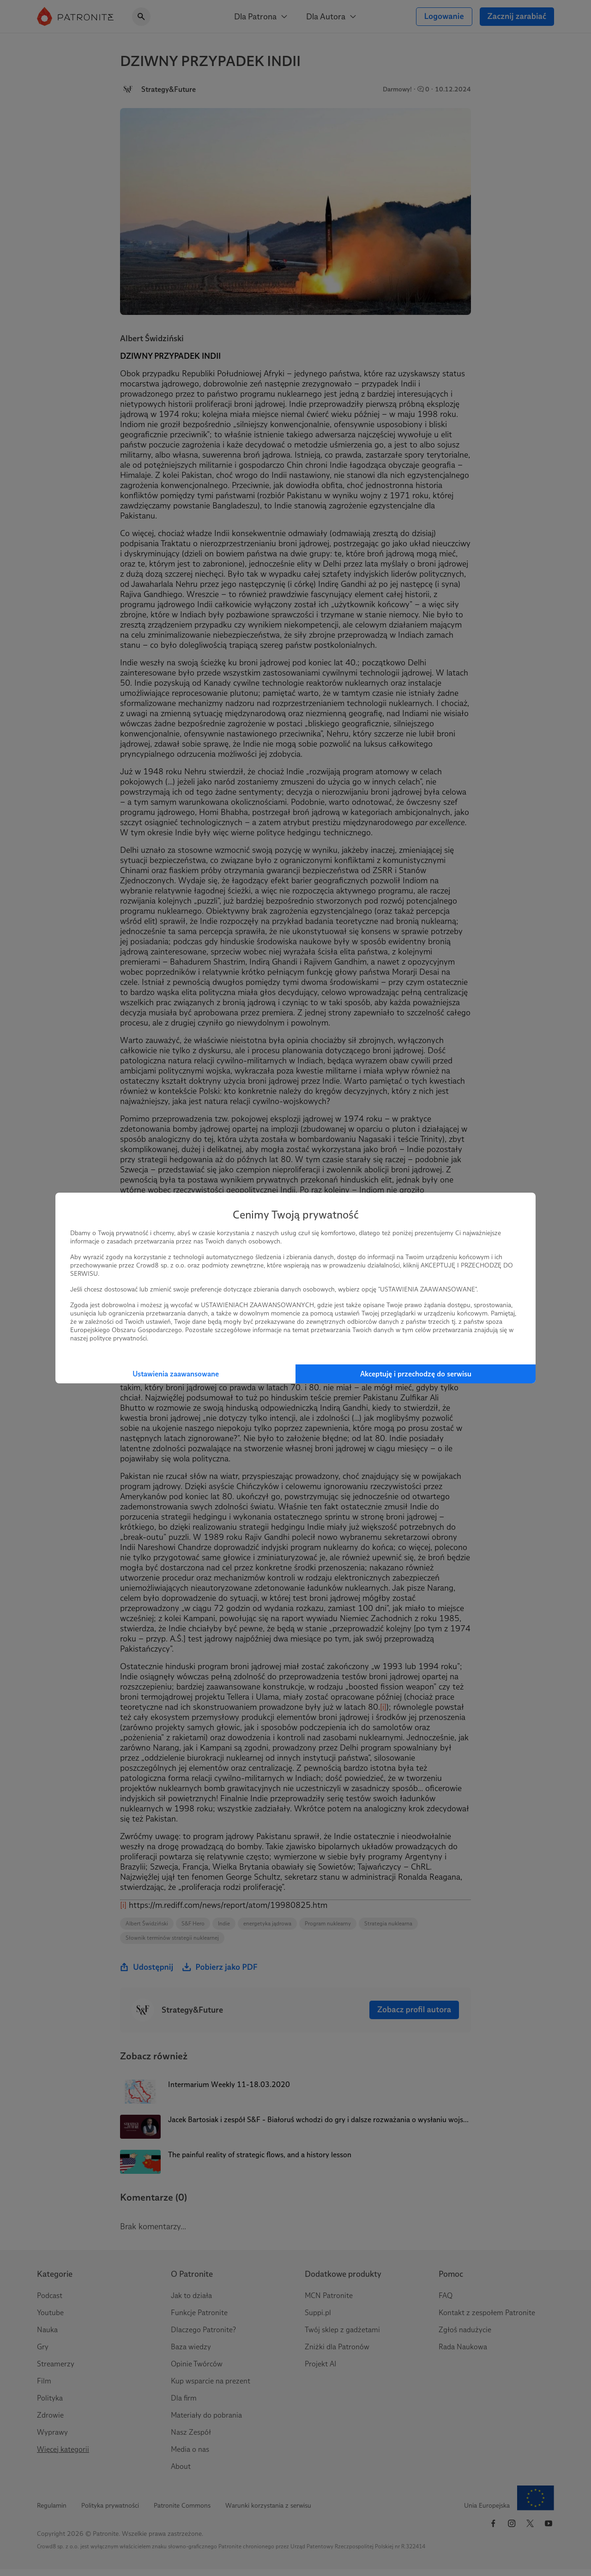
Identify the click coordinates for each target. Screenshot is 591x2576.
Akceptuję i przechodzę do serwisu (415, 1374)
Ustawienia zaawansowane (176, 1374)
